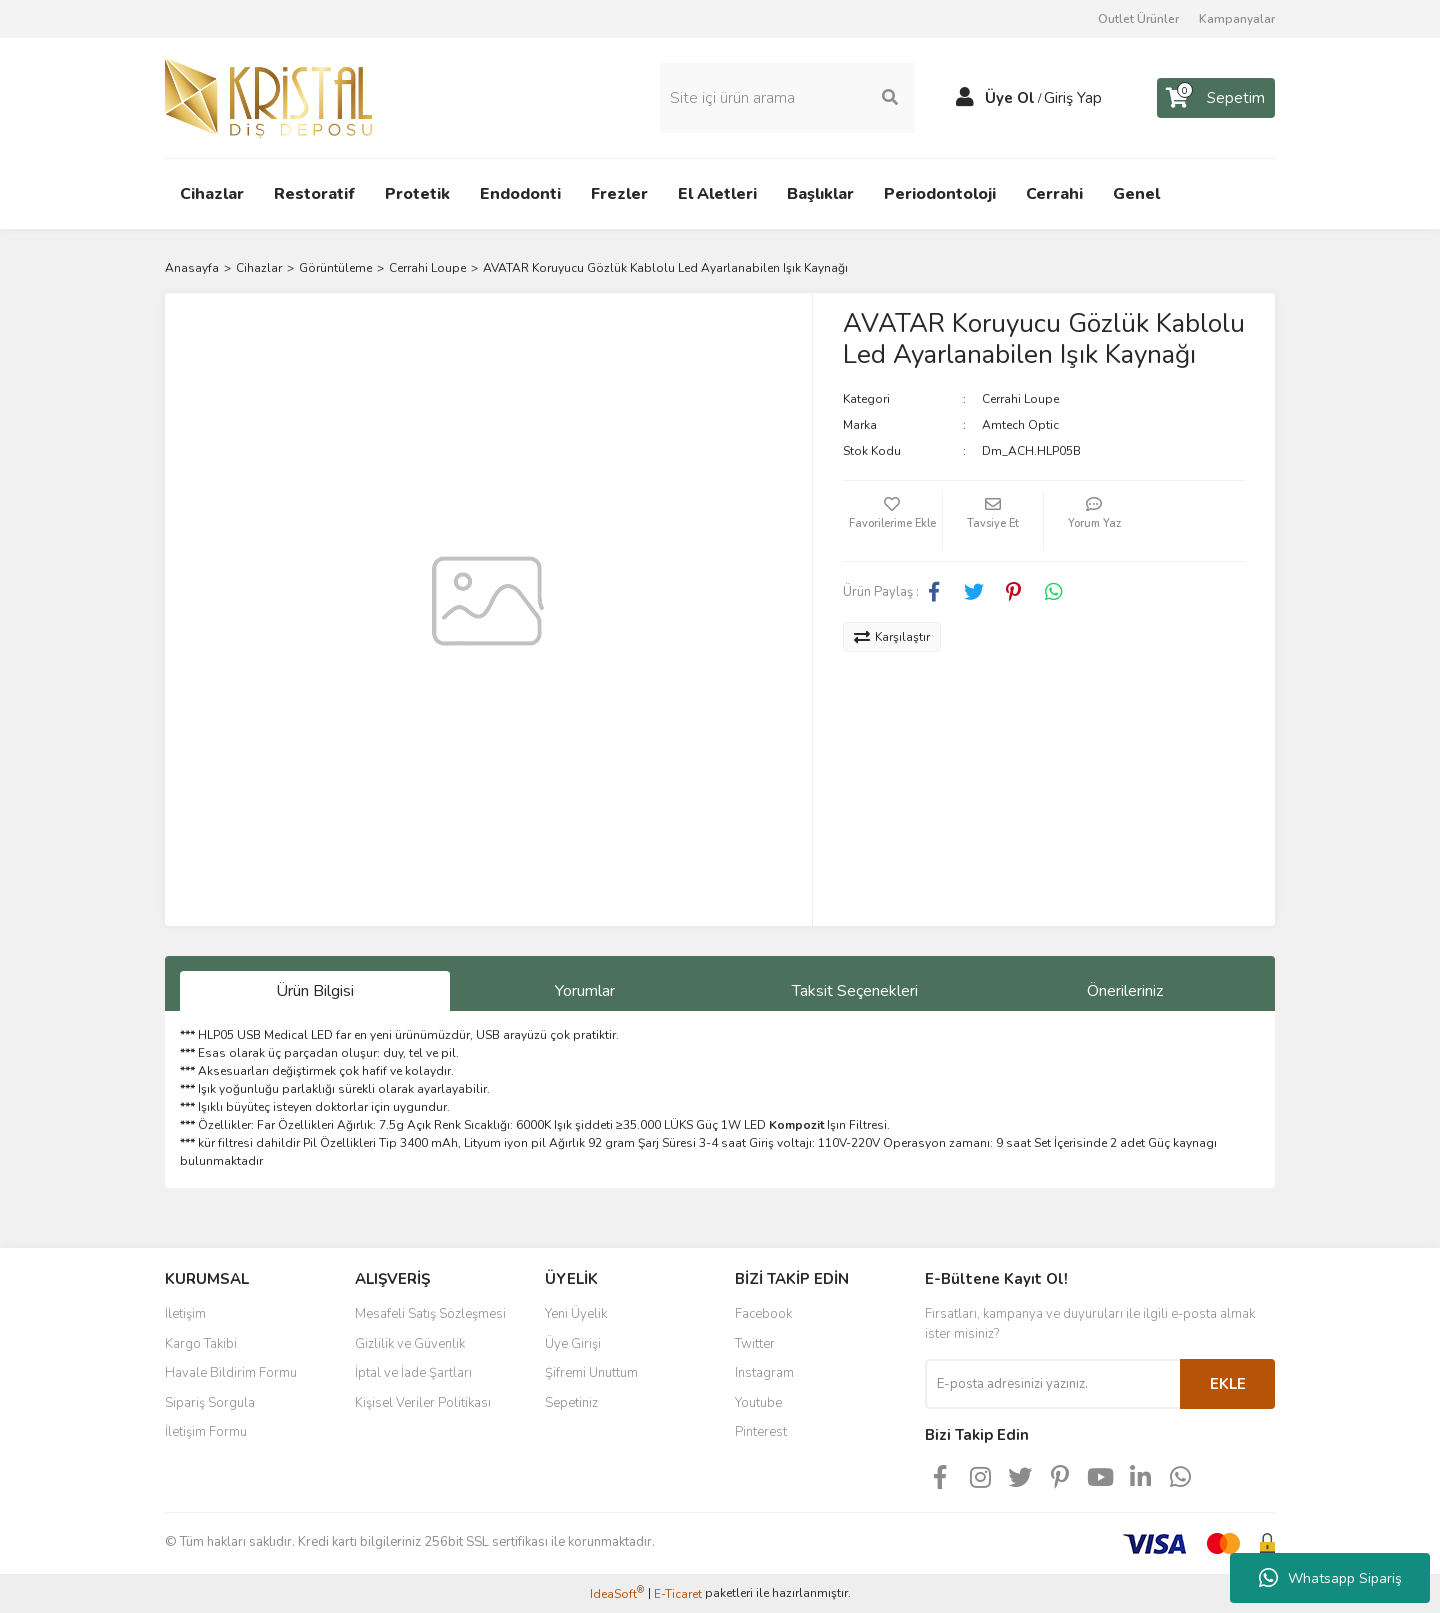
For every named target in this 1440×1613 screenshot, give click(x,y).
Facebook (763, 1314)
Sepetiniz (571, 1403)
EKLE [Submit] (1228, 1384)
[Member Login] (965, 98)
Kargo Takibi (201, 1344)
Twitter (755, 1344)
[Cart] (1216, 98)
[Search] (787, 98)
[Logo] (268, 97)
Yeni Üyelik (576, 1314)
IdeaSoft (617, 1593)
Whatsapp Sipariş (1330, 1578)
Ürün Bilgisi (315, 991)
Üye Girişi (573, 1344)
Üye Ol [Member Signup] (1010, 98)
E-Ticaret (678, 1594)
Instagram (764, 1373)
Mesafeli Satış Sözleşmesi (430, 1314)
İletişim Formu (206, 1432)
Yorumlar (585, 991)
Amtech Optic (1020, 425)
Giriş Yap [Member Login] (1073, 98)
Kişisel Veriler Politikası (423, 1403)
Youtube (758, 1403)
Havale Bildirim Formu (231, 1373)
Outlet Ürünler (1138, 19)
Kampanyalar (1237, 19)
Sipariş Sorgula (210, 1403)
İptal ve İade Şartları (413, 1373)
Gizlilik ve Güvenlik (410, 1344)
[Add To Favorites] (893, 521)
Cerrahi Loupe (1020, 399)
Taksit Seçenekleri (855, 991)
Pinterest (761, 1432)
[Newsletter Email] (1052, 1384)
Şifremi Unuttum (591, 1373)
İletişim (185, 1314)
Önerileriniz (1125, 991)
